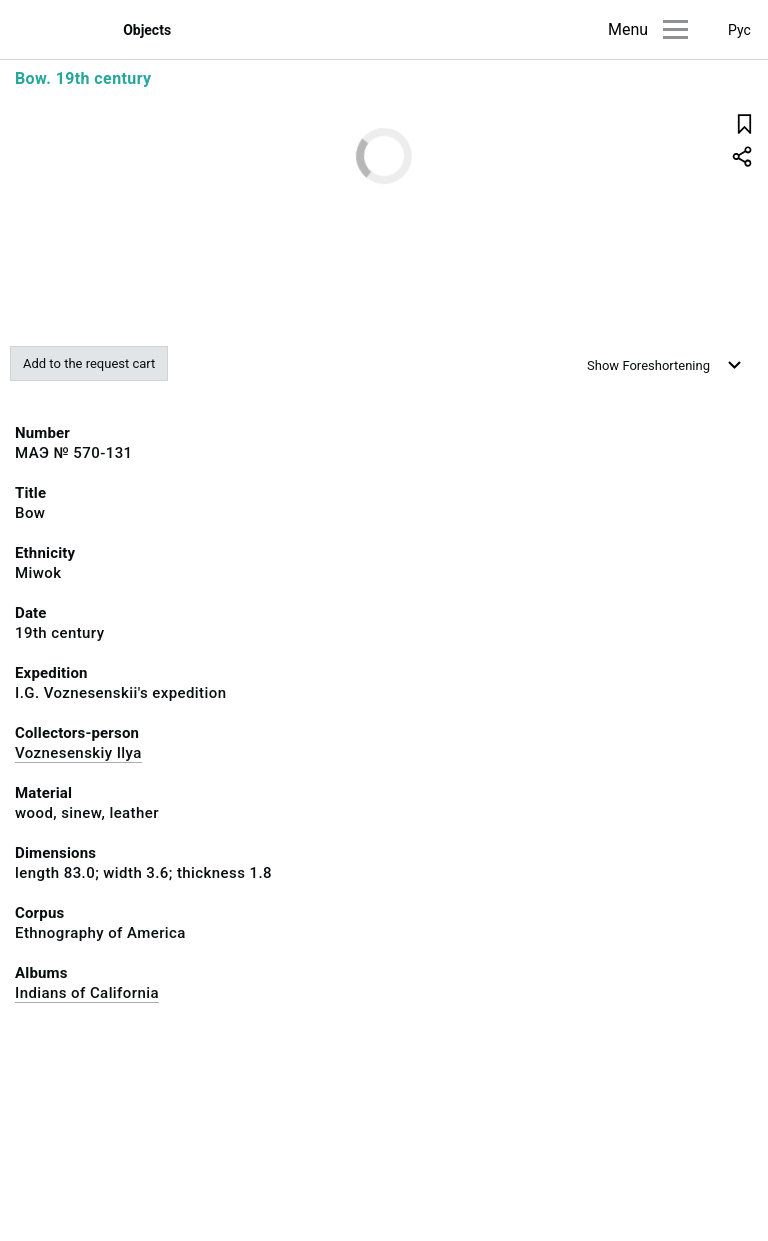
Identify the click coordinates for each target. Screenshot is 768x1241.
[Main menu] (675, 29)
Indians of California (87, 993)
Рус (739, 30)
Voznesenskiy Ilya (78, 753)
